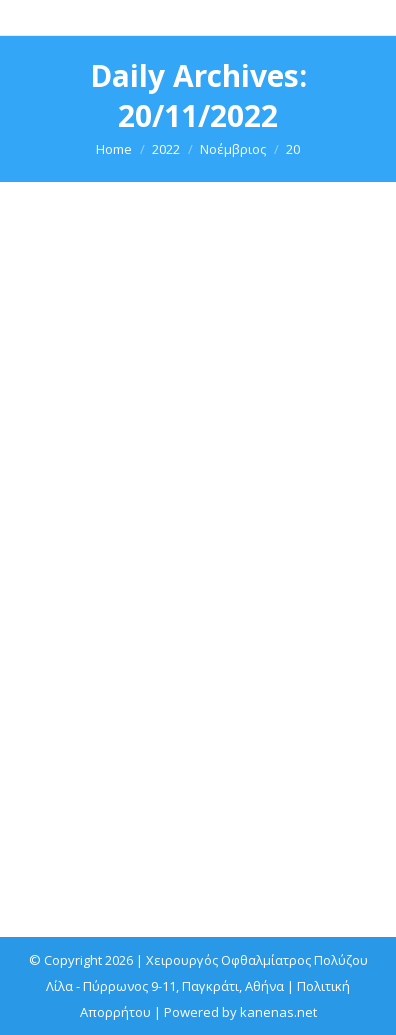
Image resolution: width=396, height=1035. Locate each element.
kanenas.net (278, 1012)
